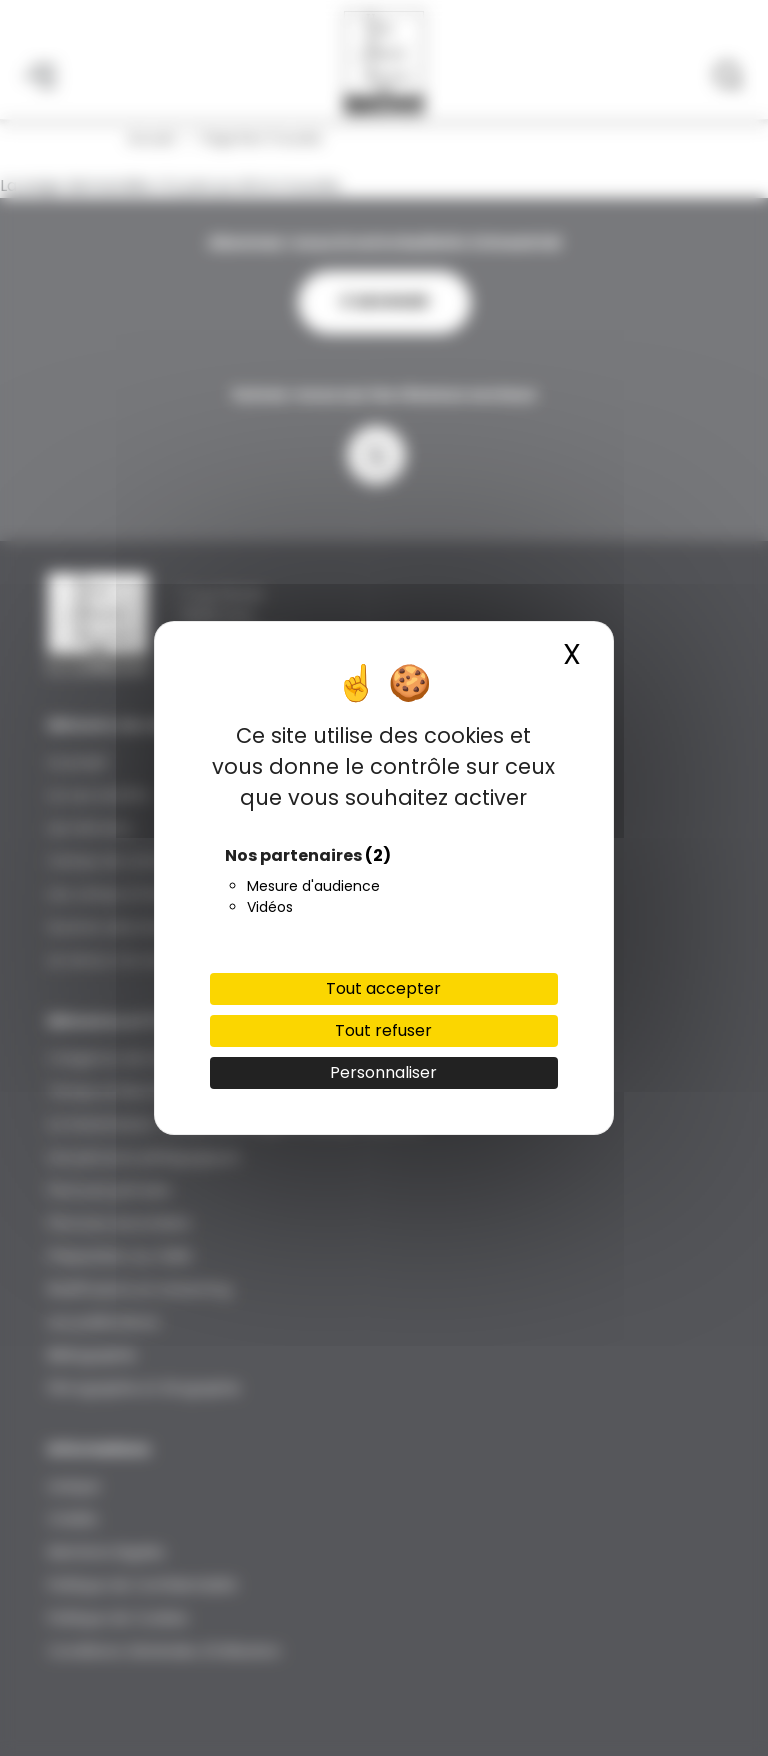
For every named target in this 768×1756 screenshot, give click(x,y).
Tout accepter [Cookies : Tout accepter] (383, 988)
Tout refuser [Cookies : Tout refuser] (383, 1030)
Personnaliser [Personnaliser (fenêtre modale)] (383, 1072)
